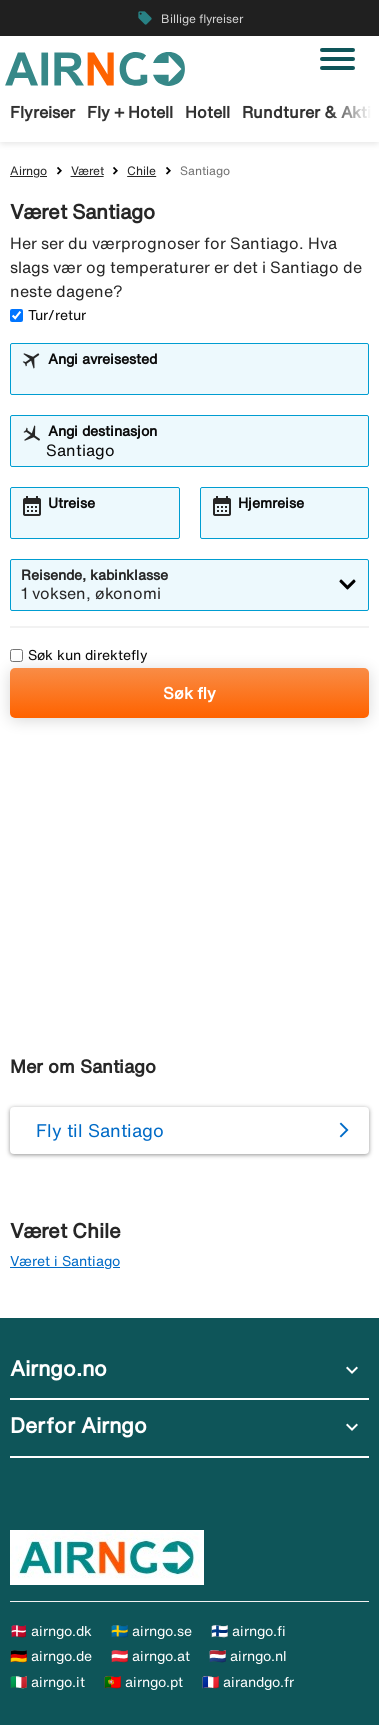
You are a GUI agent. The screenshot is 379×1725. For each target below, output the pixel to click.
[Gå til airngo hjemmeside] (95, 67)
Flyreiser (42, 112)
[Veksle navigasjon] (337, 59)
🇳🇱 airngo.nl (248, 1656)
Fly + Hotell (130, 112)
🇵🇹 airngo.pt (143, 1682)
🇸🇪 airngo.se (151, 1631)
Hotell (207, 112)
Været (87, 170)
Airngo (28, 170)
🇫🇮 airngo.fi (248, 1631)
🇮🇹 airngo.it (47, 1682)
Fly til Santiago (100, 1130)
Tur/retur (48, 315)
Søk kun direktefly (79, 655)
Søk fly (189, 693)
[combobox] (202, 378)
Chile (141, 170)
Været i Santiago (65, 1261)
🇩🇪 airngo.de (51, 1656)
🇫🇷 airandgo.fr (248, 1682)
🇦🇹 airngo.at (150, 1656)
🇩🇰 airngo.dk (51, 1631)
